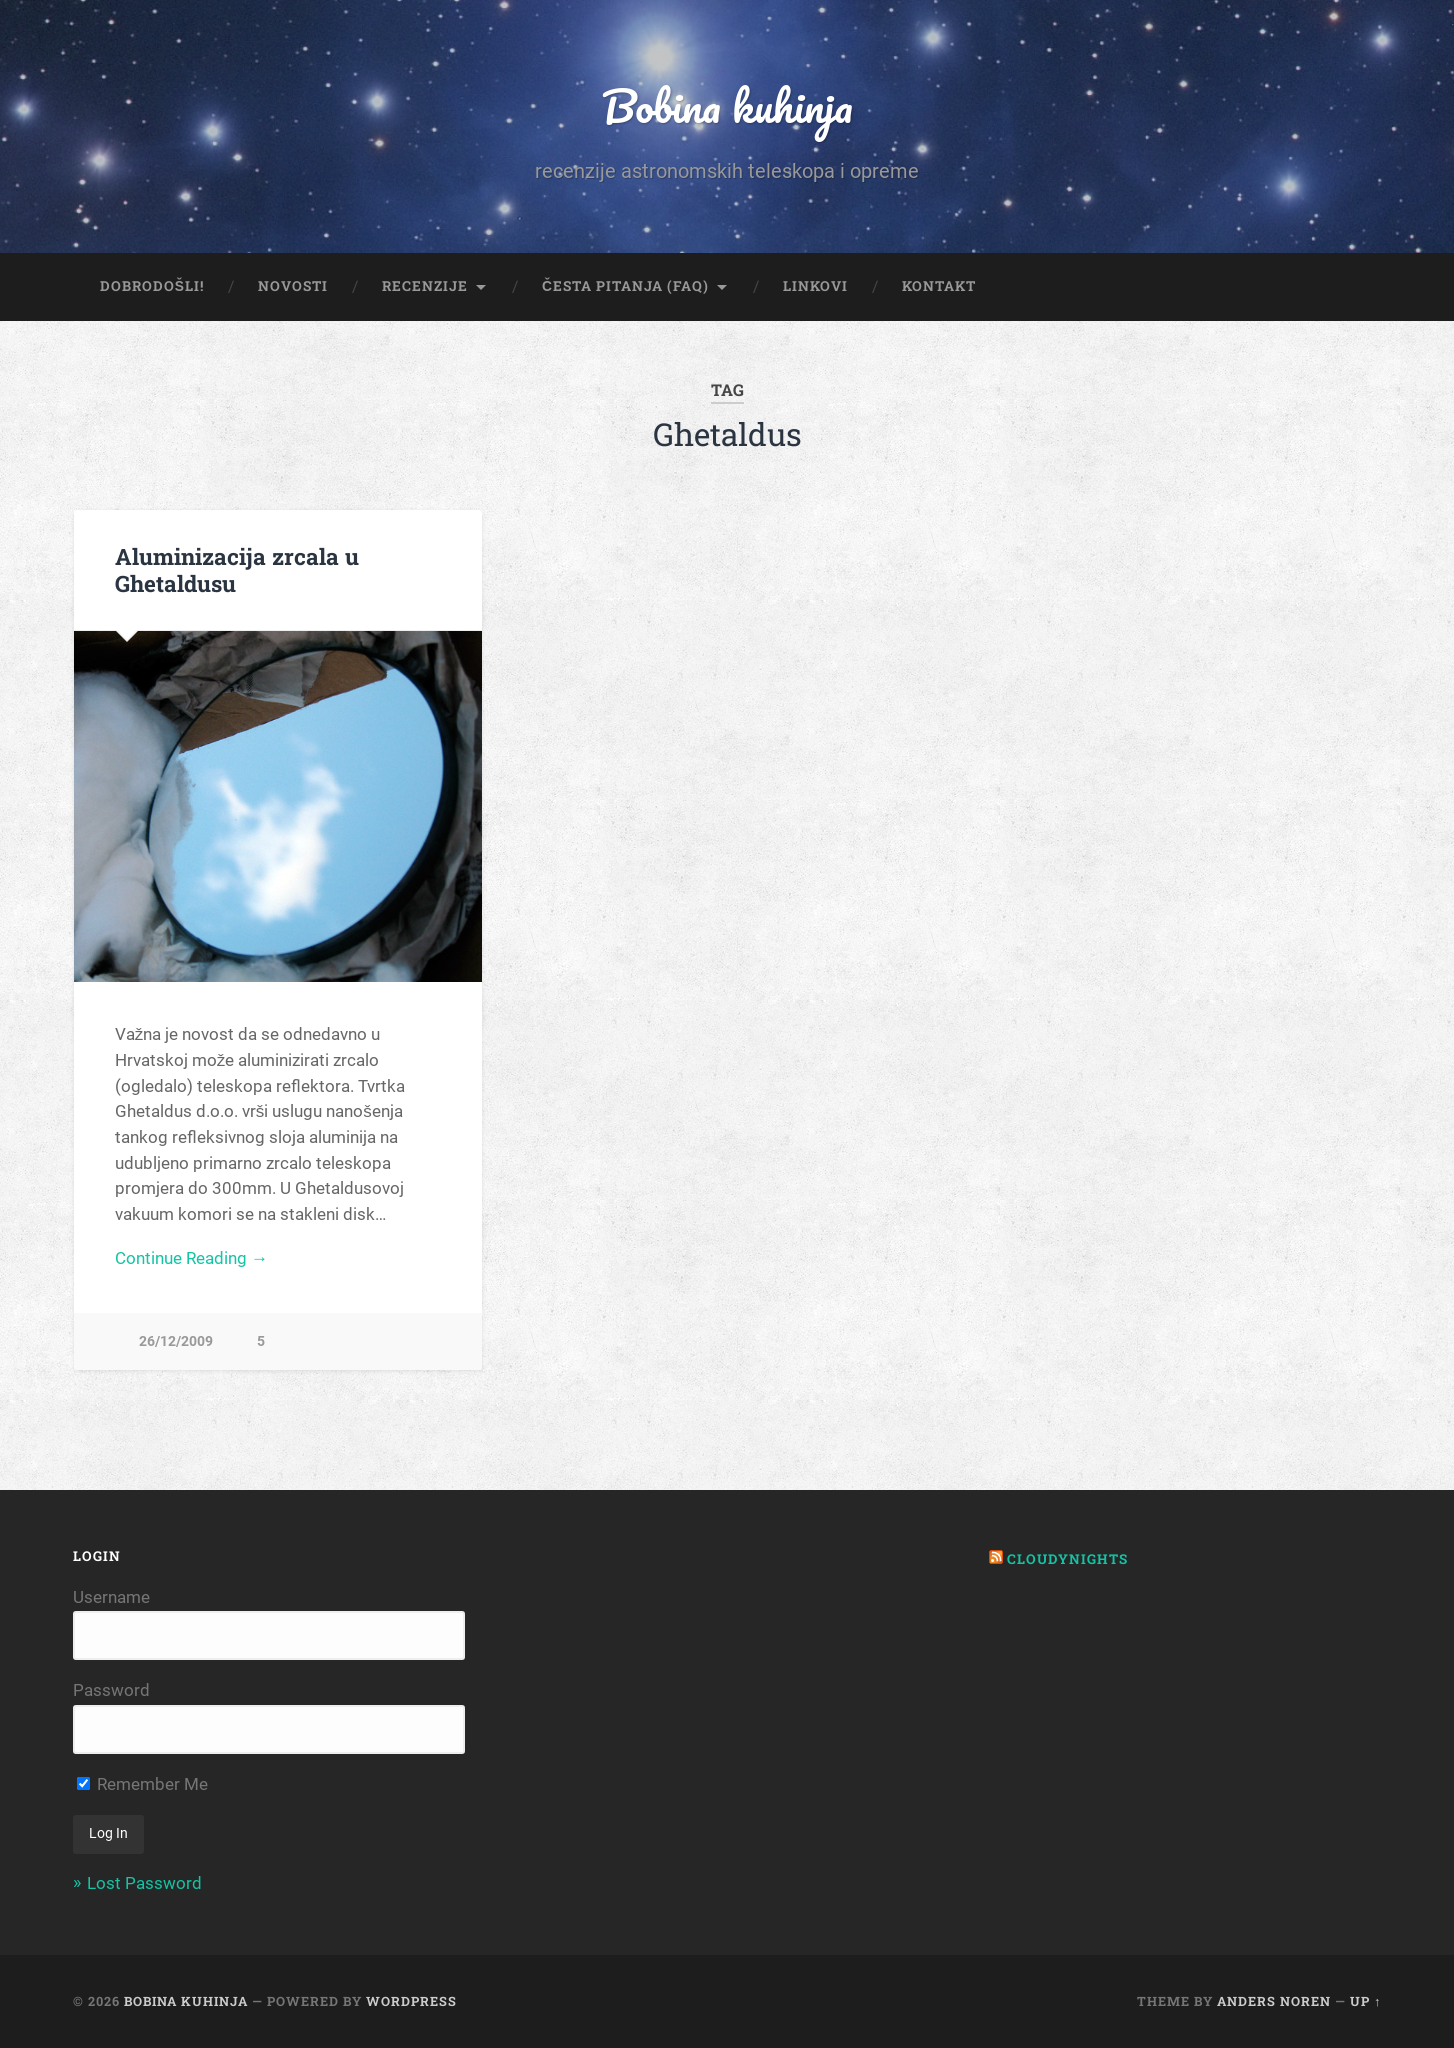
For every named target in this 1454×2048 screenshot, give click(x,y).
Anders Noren (1274, 2001)
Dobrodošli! (152, 286)
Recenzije (425, 286)
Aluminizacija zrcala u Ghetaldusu (237, 569)
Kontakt (939, 286)
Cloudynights (1067, 1559)
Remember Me (142, 1784)
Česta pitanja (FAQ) (625, 286)
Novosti (293, 286)
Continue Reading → (191, 1258)
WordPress (411, 2001)
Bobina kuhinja (727, 105)
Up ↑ (1365, 2001)
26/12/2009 (176, 1341)
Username (111, 1597)
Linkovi (815, 286)
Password (111, 1690)
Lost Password (144, 1883)
